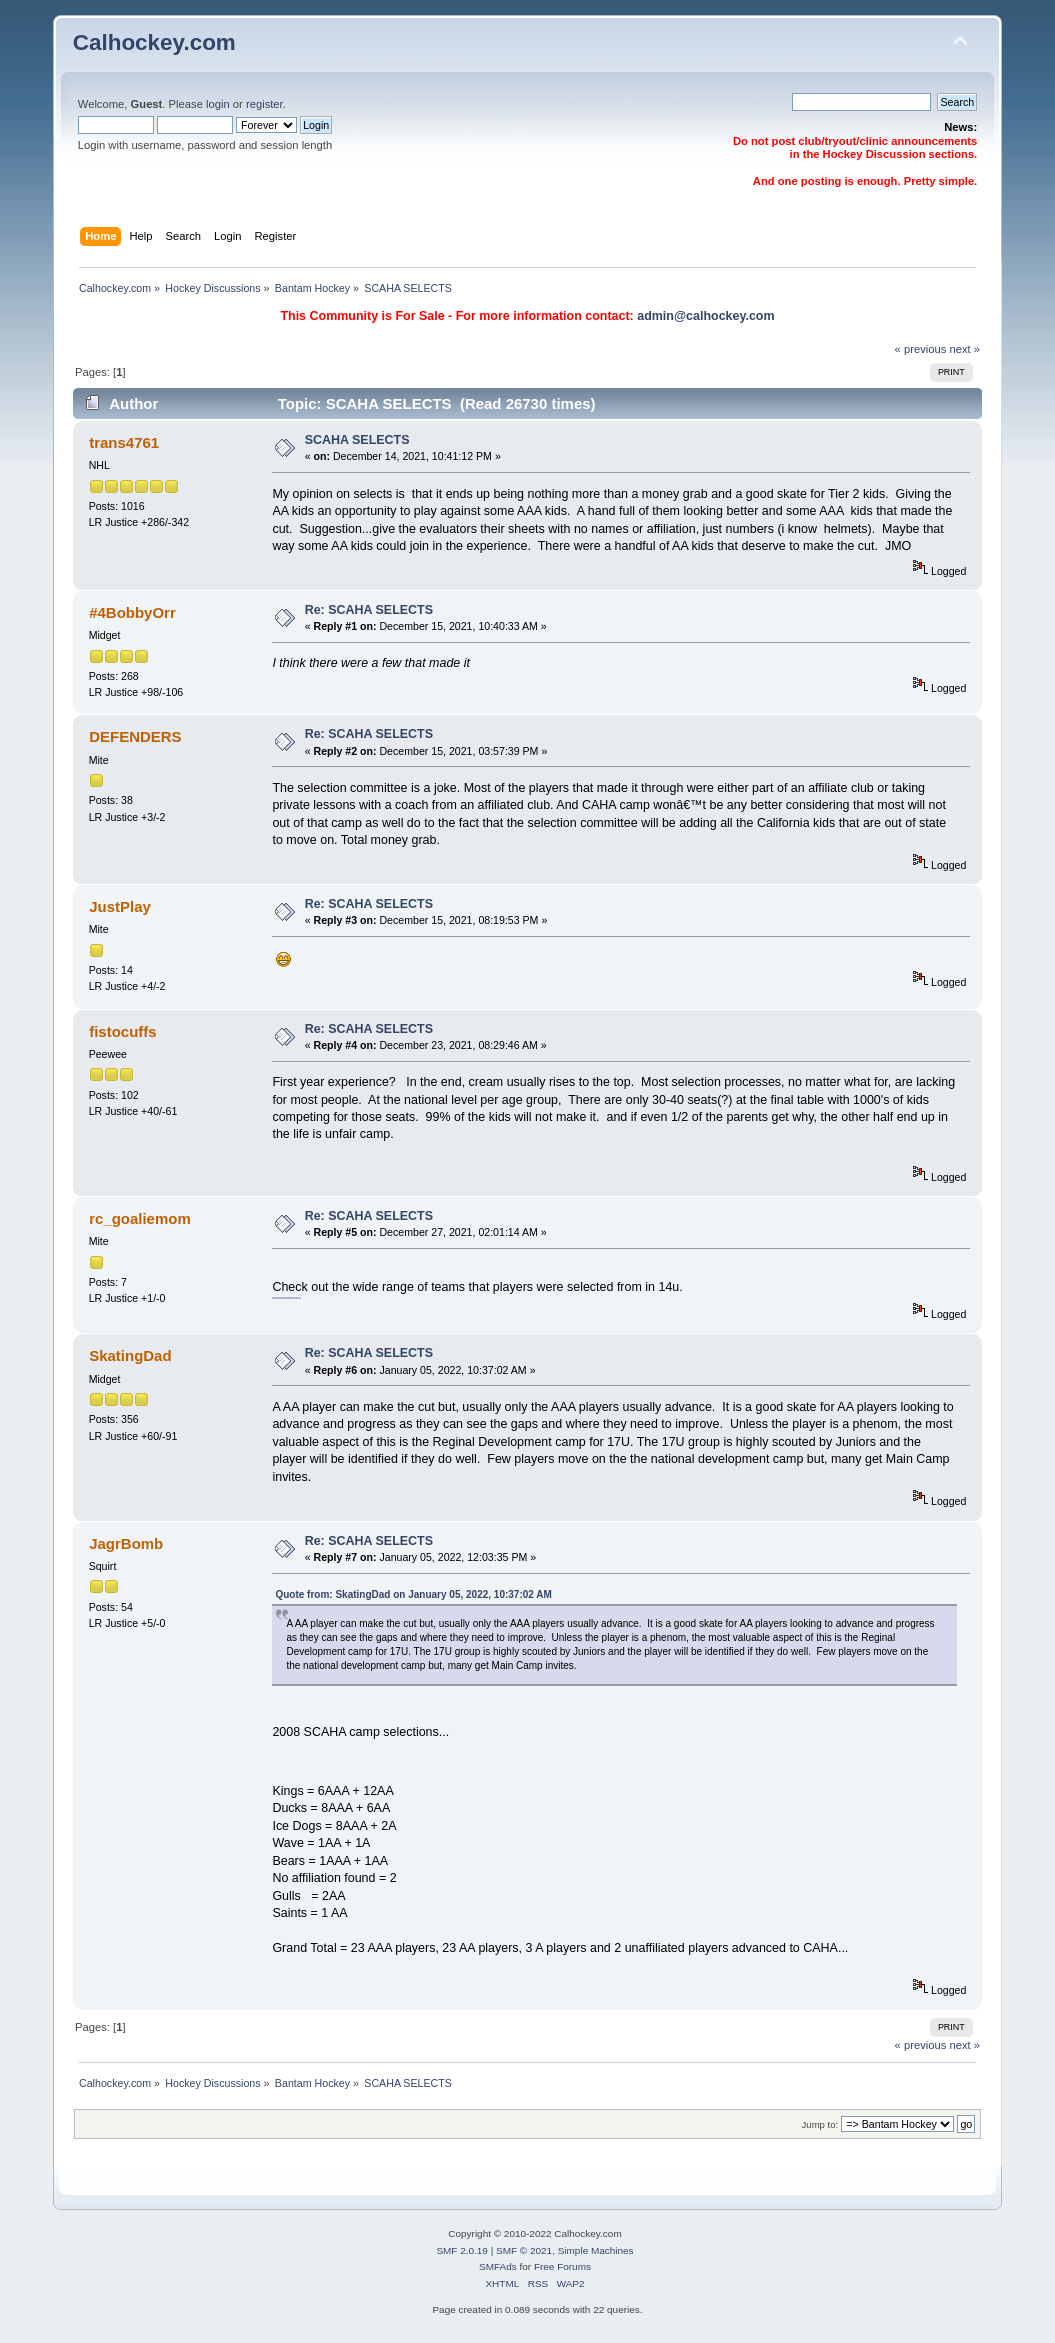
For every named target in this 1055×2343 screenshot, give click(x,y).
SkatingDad (130, 1355)
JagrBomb (126, 1543)
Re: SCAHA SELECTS (369, 610)
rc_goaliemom (140, 1218)
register (264, 104)
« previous (921, 349)
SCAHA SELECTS (357, 440)
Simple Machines (596, 2250)
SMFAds (498, 2266)
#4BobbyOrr (132, 612)
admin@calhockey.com (705, 316)
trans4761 (124, 442)
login (218, 104)
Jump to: (820, 2124)
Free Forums (562, 2266)
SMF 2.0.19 (462, 2250)
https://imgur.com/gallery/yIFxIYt (286, 1297)
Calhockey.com (154, 42)
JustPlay (120, 906)
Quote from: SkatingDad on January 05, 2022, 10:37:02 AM (413, 1594)
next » (964, 349)
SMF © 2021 (524, 2250)
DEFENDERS (135, 736)
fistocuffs (122, 1031)
